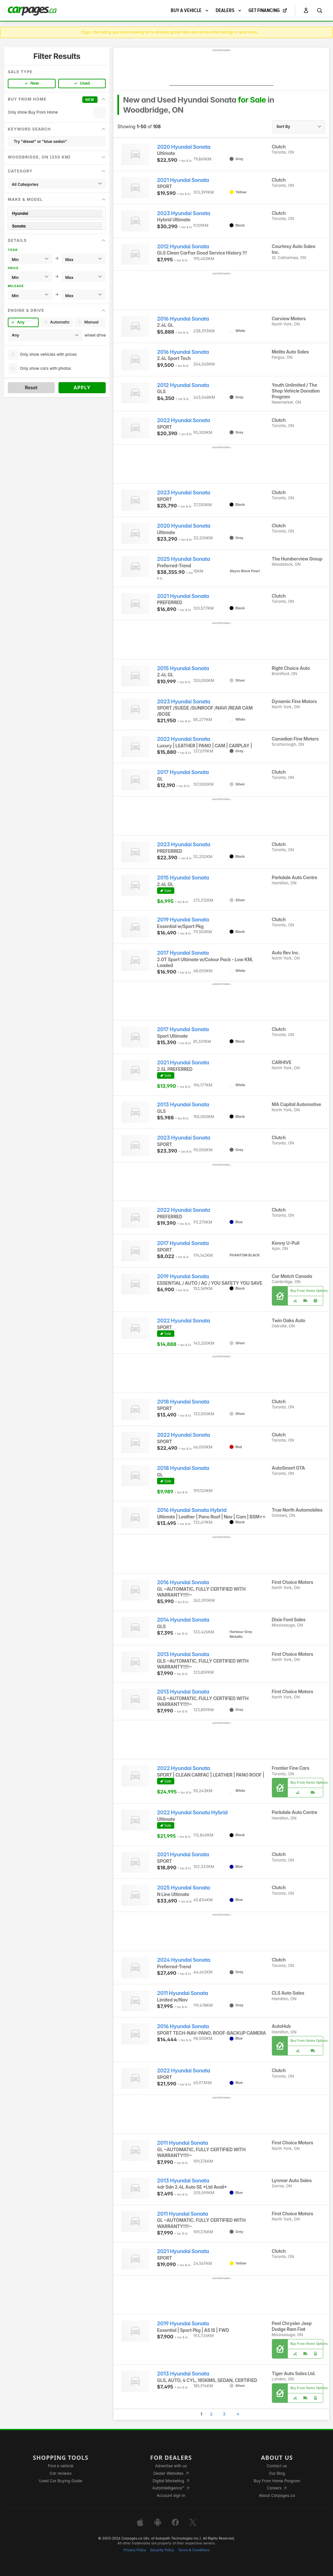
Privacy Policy (135, 2550)
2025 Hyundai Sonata (183, 559)
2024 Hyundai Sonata (183, 1960)
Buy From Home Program (277, 2480)
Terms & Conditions (193, 2550)
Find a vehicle (60, 2465)
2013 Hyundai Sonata (183, 1104)
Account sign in (171, 2495)
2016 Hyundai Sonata (183, 319)
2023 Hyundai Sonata (183, 213)
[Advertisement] (221, 69)
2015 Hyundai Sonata (183, 668)
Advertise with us (171, 2465)
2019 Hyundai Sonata (183, 920)
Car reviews (61, 2473)
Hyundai (57, 213)
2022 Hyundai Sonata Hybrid (192, 1812)
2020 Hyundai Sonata (183, 147)
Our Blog (277, 2473)
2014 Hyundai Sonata (183, 1620)
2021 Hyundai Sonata (183, 180)
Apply (82, 387)
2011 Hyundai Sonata (182, 1993)
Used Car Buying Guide (60, 2480)
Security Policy (162, 2550)
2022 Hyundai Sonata (183, 420)
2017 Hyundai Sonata (183, 772)
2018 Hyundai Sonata (183, 1402)
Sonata (57, 226)
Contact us (277, 2465)
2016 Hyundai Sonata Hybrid (192, 1510)
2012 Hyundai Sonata (183, 246)
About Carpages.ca (277, 2495)
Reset (31, 387)
